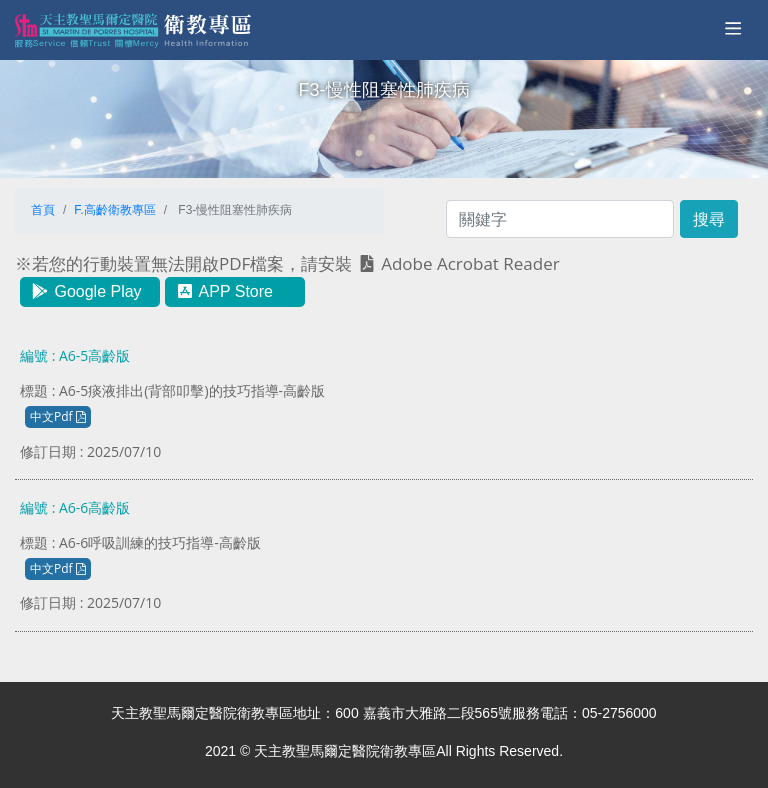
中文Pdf (58, 416)
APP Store (224, 291)
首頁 (43, 210)
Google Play (86, 291)
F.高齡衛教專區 (114, 210)
